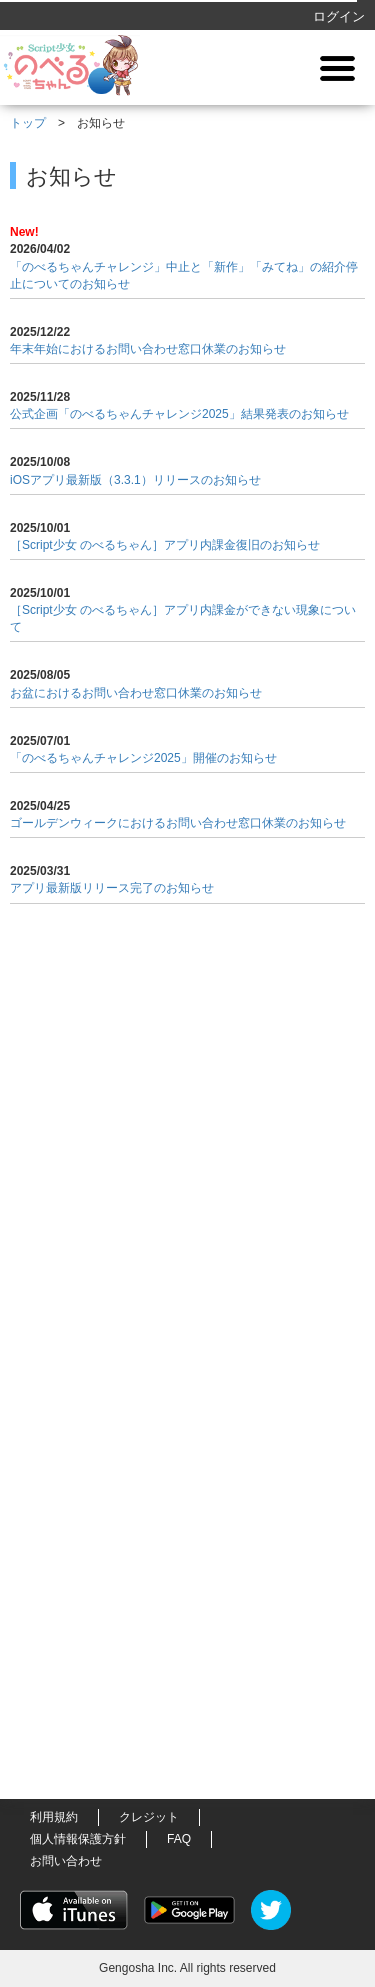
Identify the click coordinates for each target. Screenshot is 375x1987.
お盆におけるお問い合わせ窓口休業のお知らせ (136, 693)
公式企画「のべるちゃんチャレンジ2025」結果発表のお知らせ (179, 414)
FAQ (179, 1839)
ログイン (339, 16)
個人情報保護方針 (78, 1839)
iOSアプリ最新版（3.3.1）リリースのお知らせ (135, 480)
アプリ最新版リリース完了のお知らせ (112, 888)
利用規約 (54, 1817)
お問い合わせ (66, 1861)
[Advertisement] (188, 1299)
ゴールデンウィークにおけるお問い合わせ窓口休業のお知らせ (178, 823)
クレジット (149, 1817)
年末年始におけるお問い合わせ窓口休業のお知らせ (148, 349)
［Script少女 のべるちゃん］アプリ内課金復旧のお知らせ (165, 545)
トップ (28, 123)
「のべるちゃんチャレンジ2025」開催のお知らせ (143, 758)
